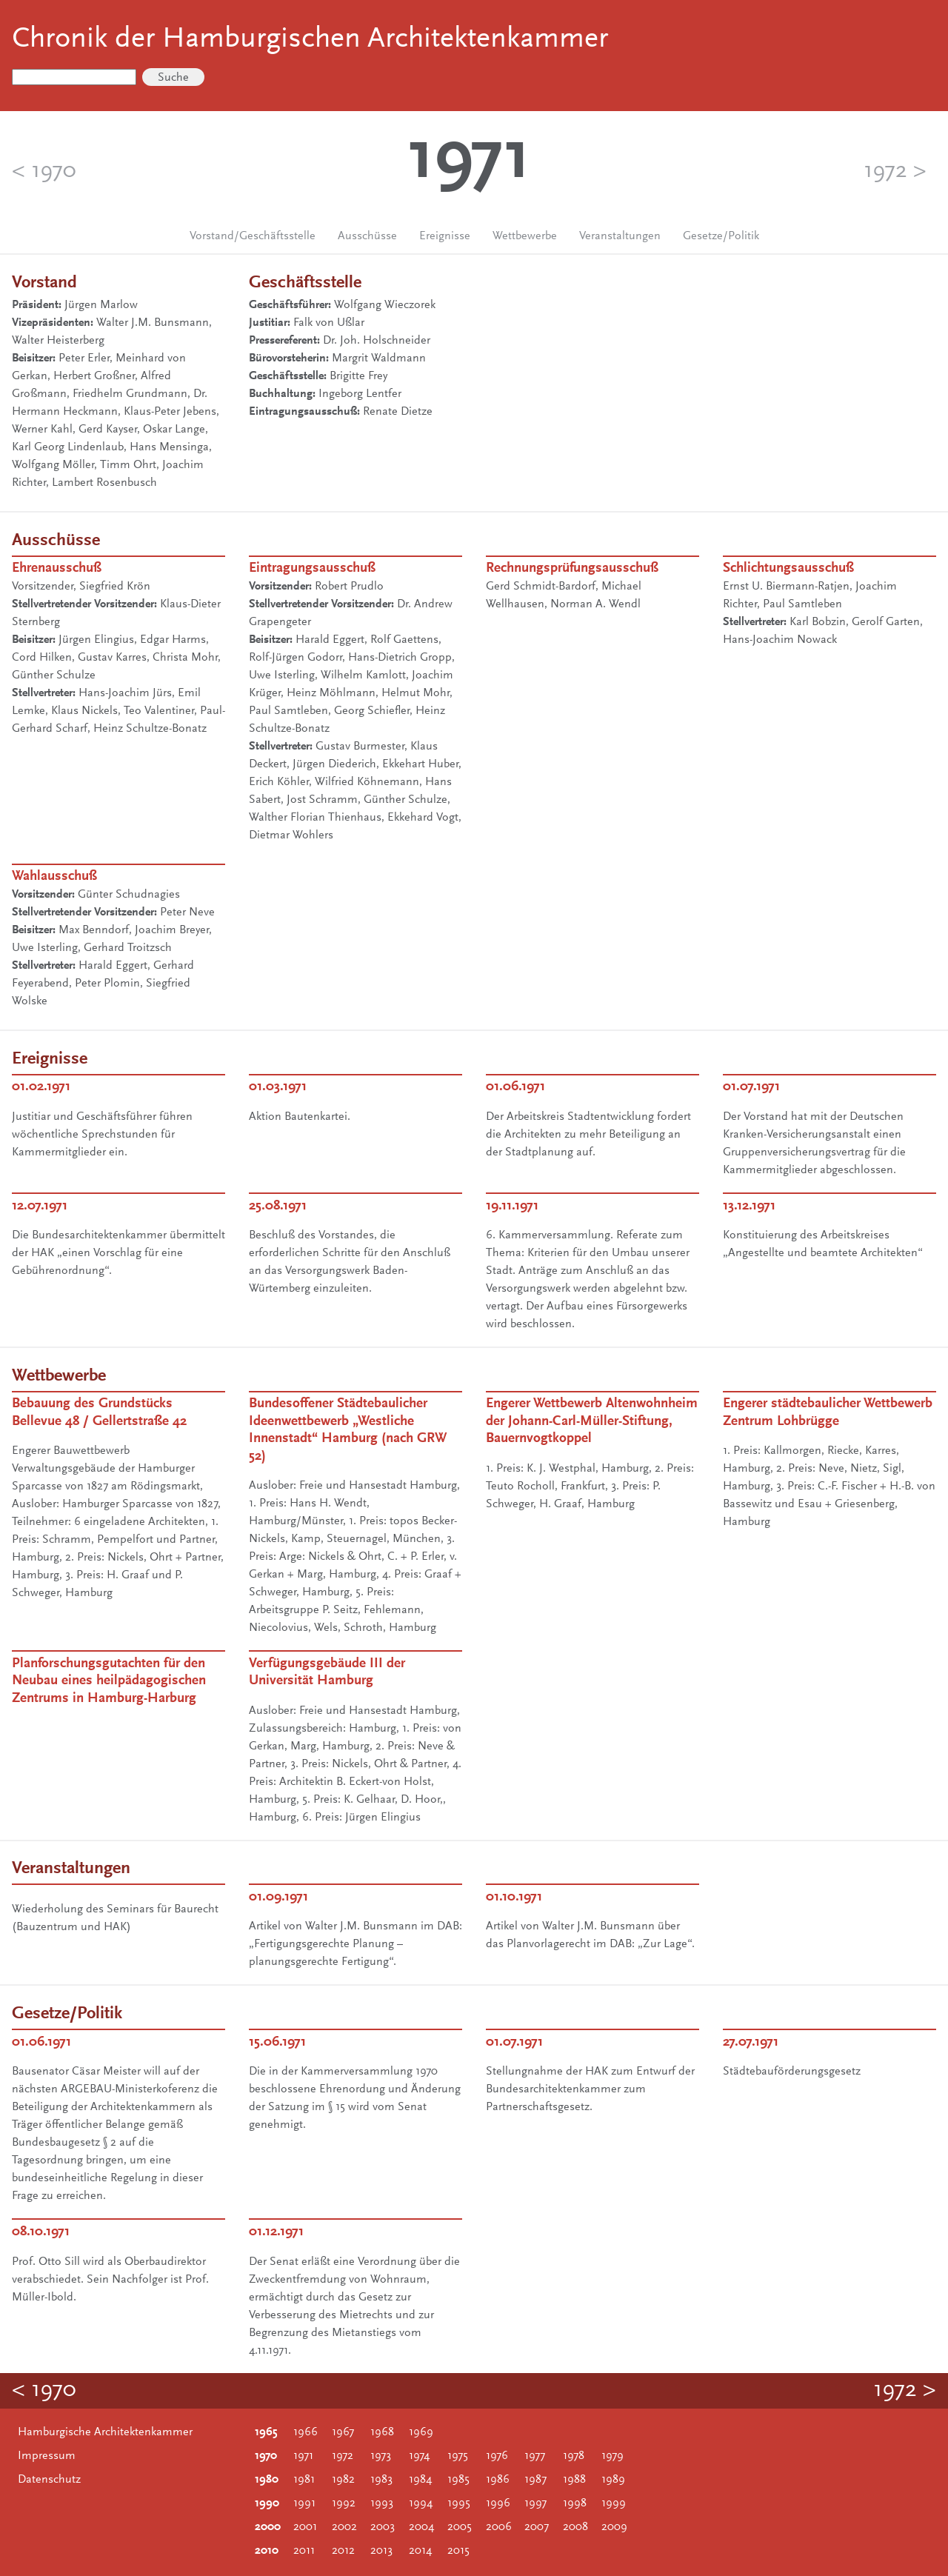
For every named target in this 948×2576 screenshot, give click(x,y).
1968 (382, 2432)
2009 (614, 2527)
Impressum (47, 2456)
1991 (304, 2503)
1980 (266, 2480)
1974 (419, 2456)
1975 (457, 2456)
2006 (499, 2527)
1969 (421, 2432)
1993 (381, 2503)
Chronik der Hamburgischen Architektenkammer (310, 40)
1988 (574, 2480)
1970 (266, 2456)
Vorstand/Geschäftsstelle (253, 236)
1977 (534, 2456)
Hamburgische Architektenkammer (105, 2432)
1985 (458, 2480)
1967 (343, 2432)
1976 (497, 2456)
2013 (381, 2551)
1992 (344, 2503)
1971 (303, 2456)
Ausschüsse (367, 236)
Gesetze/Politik (721, 236)
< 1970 (44, 172)
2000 (268, 2527)
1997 (535, 2503)
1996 (498, 2503)
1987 (535, 2480)
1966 (305, 2432)
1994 (421, 2503)
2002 (344, 2527)
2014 (420, 2551)
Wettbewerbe (525, 236)
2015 (458, 2551)
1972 (342, 2456)
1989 (613, 2480)
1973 (380, 2456)
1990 (267, 2503)
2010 (266, 2551)
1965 (266, 2432)
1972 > (895, 172)
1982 (343, 2480)
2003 (382, 2527)
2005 (459, 2527)
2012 (343, 2551)
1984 (420, 2480)
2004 (421, 2527)
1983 (381, 2480)
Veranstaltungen (620, 236)
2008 (575, 2527)
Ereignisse (444, 236)
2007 (536, 2527)
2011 (304, 2551)
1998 (575, 2503)
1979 (612, 2456)
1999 (613, 2503)
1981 (304, 2480)
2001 (305, 2527)
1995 (458, 2503)
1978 (573, 2456)
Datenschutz (49, 2480)
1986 (498, 2480)
